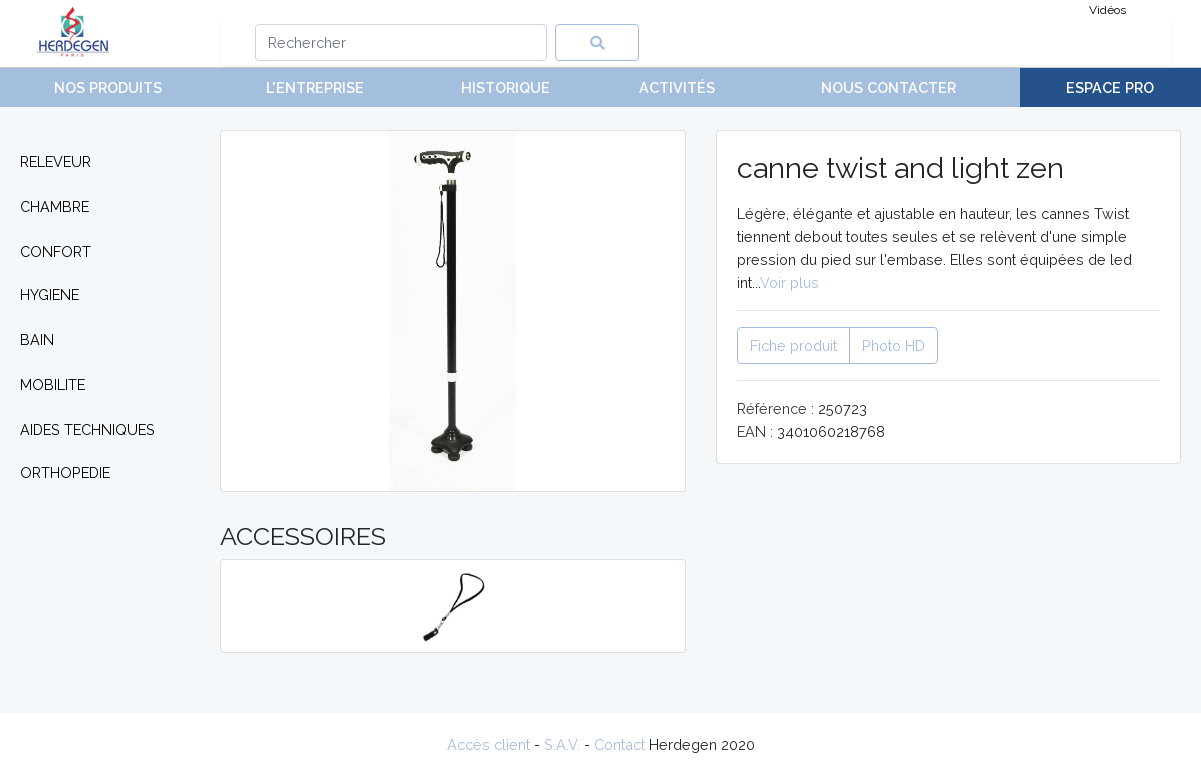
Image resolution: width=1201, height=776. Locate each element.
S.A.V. (562, 744)
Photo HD (893, 345)
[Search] (401, 42)
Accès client (488, 744)
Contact (619, 744)
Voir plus (789, 282)
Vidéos (1107, 10)
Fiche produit (793, 345)
